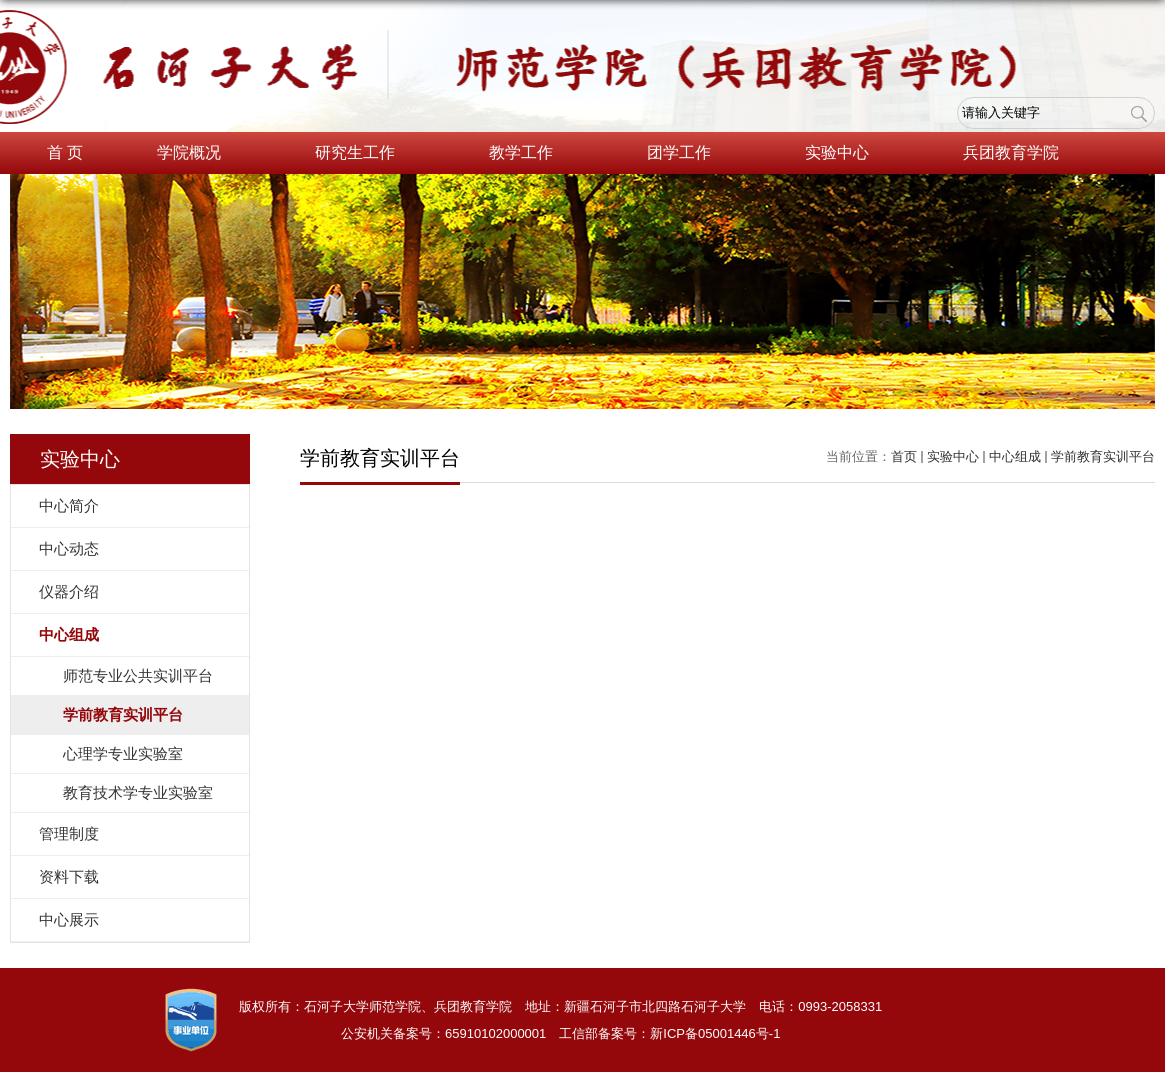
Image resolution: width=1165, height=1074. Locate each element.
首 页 (65, 152)
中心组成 (1015, 456)
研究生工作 (365, 154)
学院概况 (199, 154)
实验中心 (847, 154)
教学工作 (531, 154)
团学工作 (689, 154)
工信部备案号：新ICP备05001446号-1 (669, 1033)
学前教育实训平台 (1103, 456)
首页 (904, 456)
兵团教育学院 (1021, 154)
